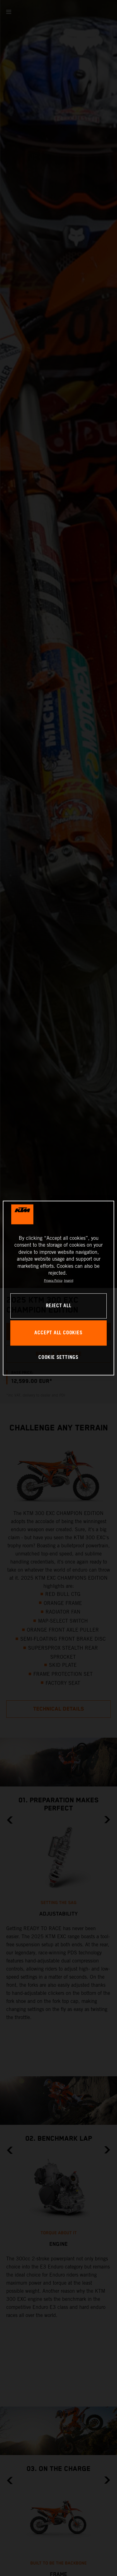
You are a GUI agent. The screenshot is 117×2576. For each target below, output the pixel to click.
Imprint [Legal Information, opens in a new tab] (68, 1280)
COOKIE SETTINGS (58, 1358)
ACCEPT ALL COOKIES (58, 1333)
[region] (58, 1288)
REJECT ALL (58, 1306)
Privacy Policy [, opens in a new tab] (53, 1280)
